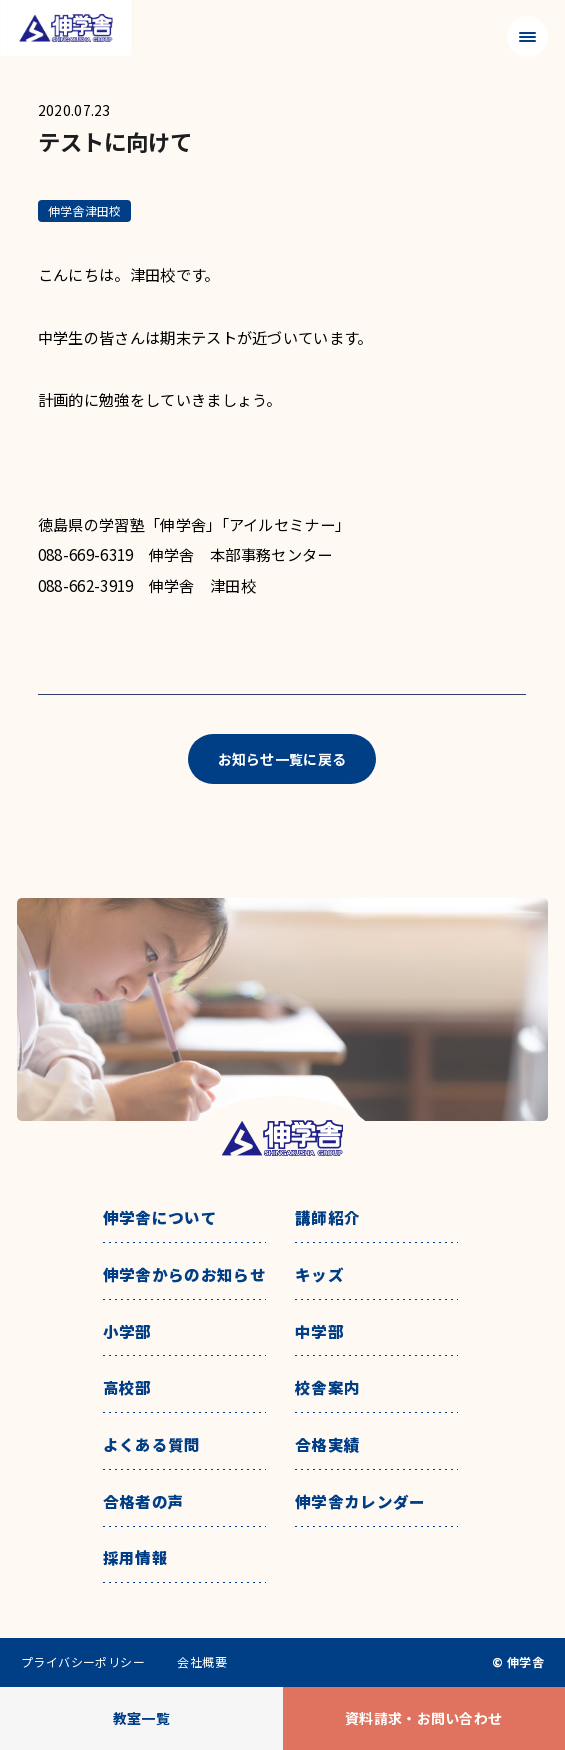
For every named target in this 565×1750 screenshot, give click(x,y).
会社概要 (202, 1662)
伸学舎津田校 (84, 210)
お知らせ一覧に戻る (282, 759)
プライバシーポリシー (83, 1662)
